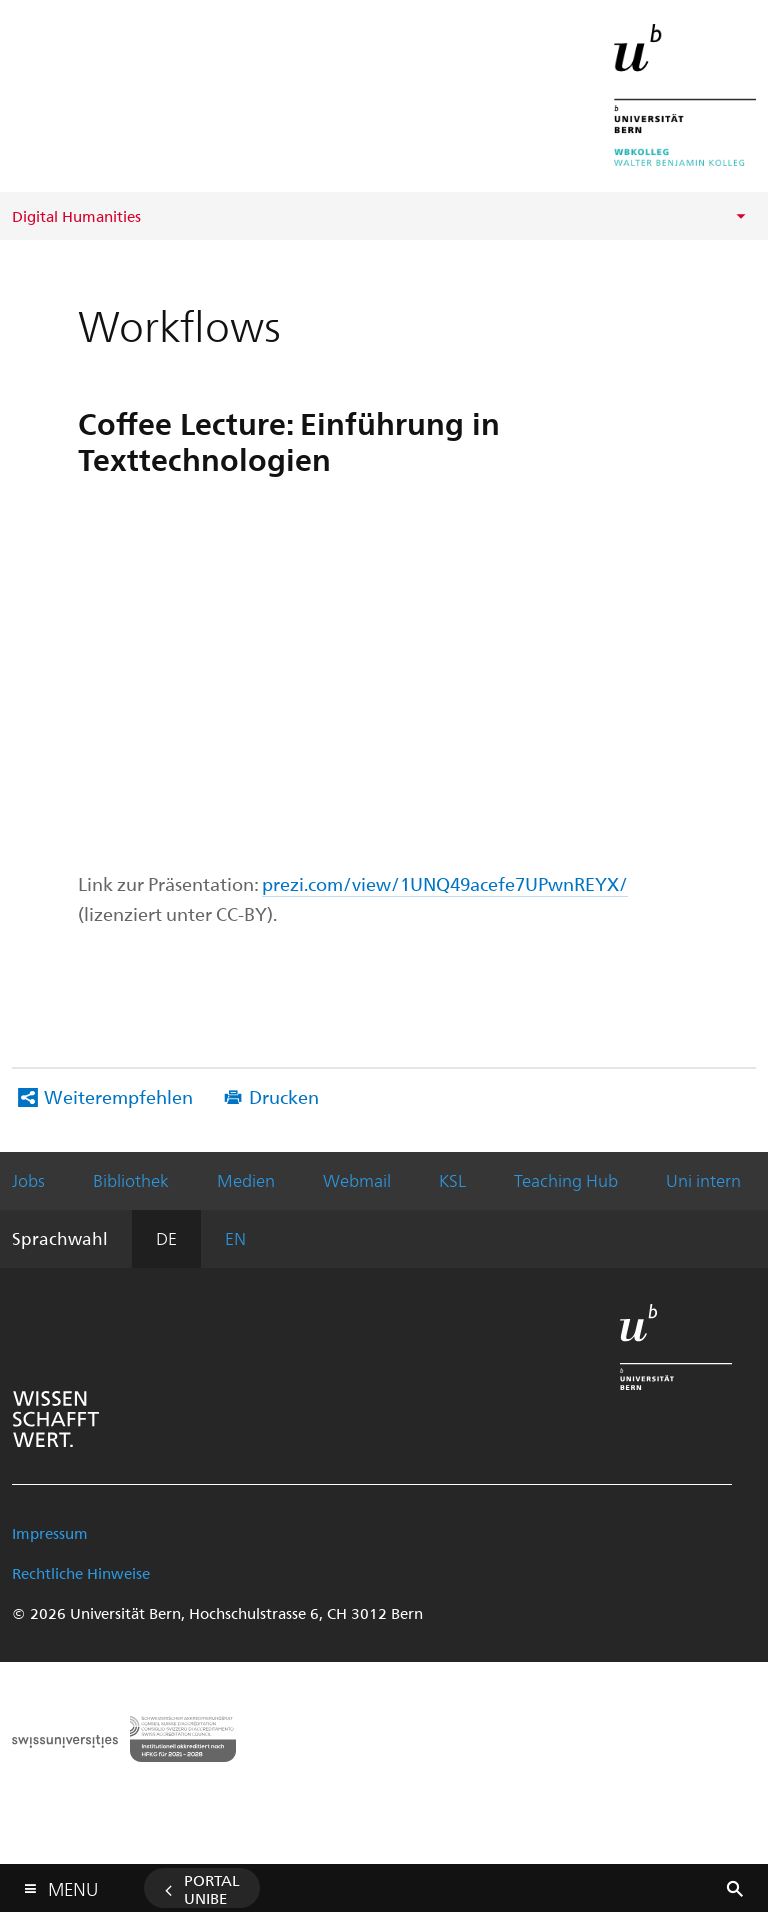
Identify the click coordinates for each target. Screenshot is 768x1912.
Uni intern (703, 1180)
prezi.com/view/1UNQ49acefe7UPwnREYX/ (445, 883)
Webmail (357, 1180)
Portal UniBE (212, 1889)
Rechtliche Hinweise (81, 1573)
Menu (73, 1884)
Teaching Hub (566, 1180)
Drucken (284, 1096)
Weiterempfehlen (118, 1096)
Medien (246, 1180)
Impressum (50, 1533)
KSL (452, 1180)
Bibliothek (131, 1180)
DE (166, 1238)
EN (235, 1238)
